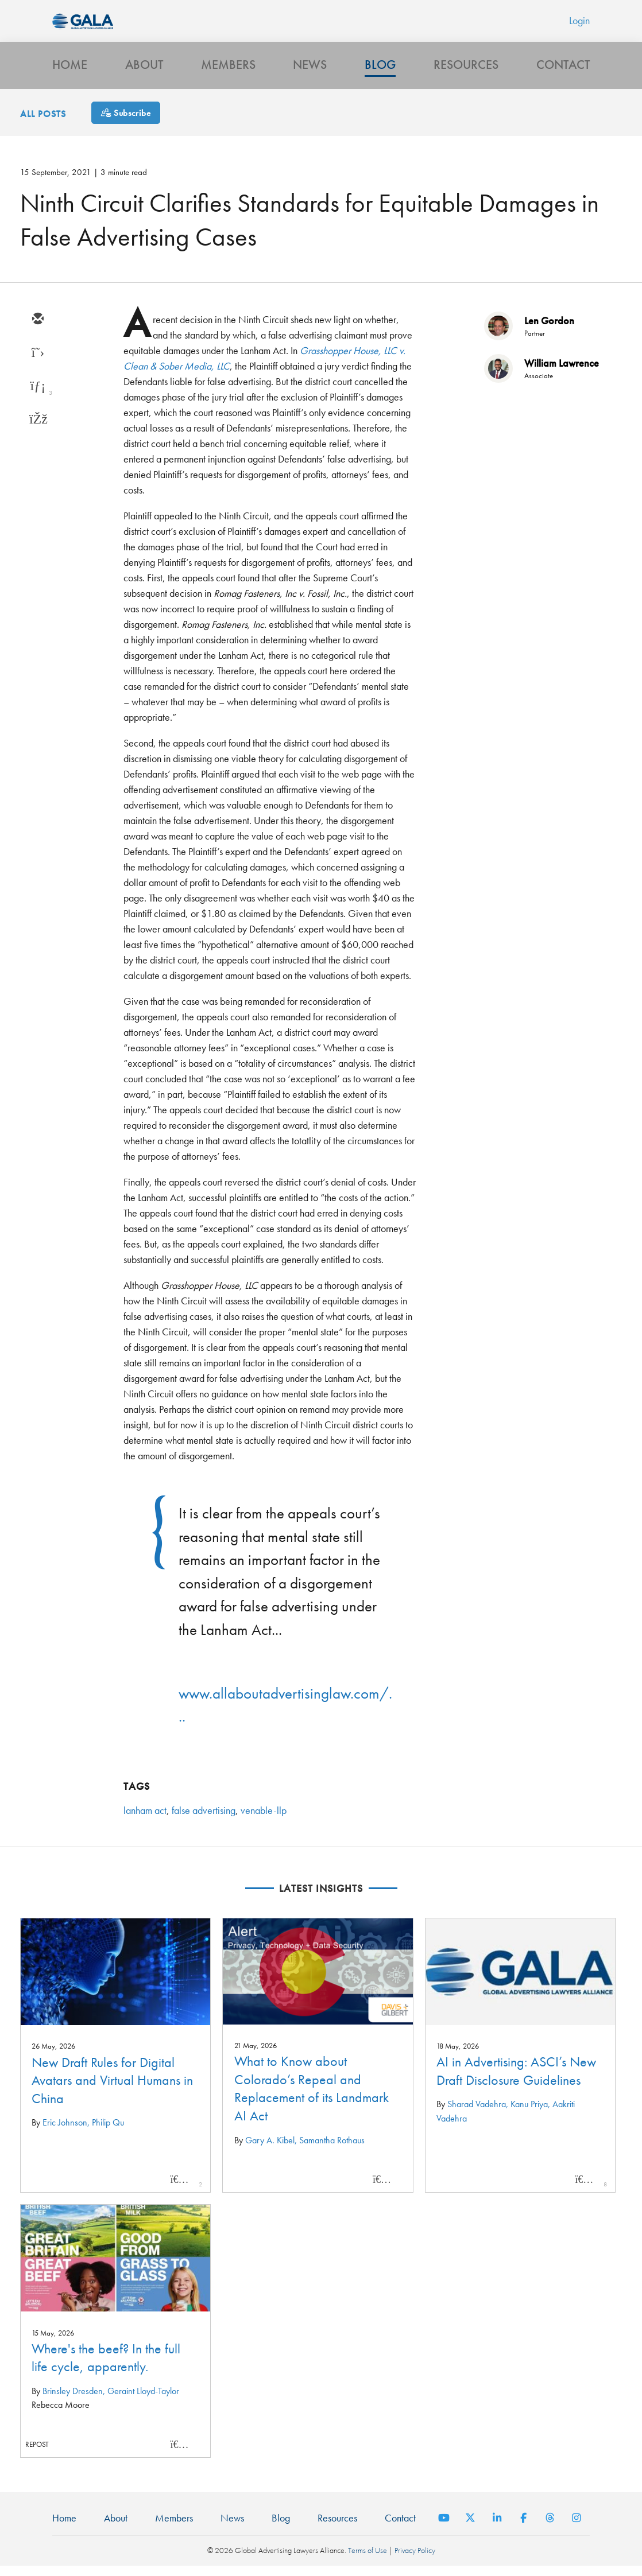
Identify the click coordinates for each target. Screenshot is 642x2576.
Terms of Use (367, 2560)
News (310, 72)
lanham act (145, 1820)
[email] (37, 329)
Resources (466, 72)
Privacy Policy (415, 2560)
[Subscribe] (125, 122)
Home (69, 72)
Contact (563, 72)
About (144, 72)
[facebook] (37, 429)
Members (228, 72)
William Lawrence (561, 372)
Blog (380, 72)
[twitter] (37, 363)
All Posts (43, 124)
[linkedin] (37, 396)
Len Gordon (549, 330)
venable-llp (264, 1820)
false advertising (203, 1820)
